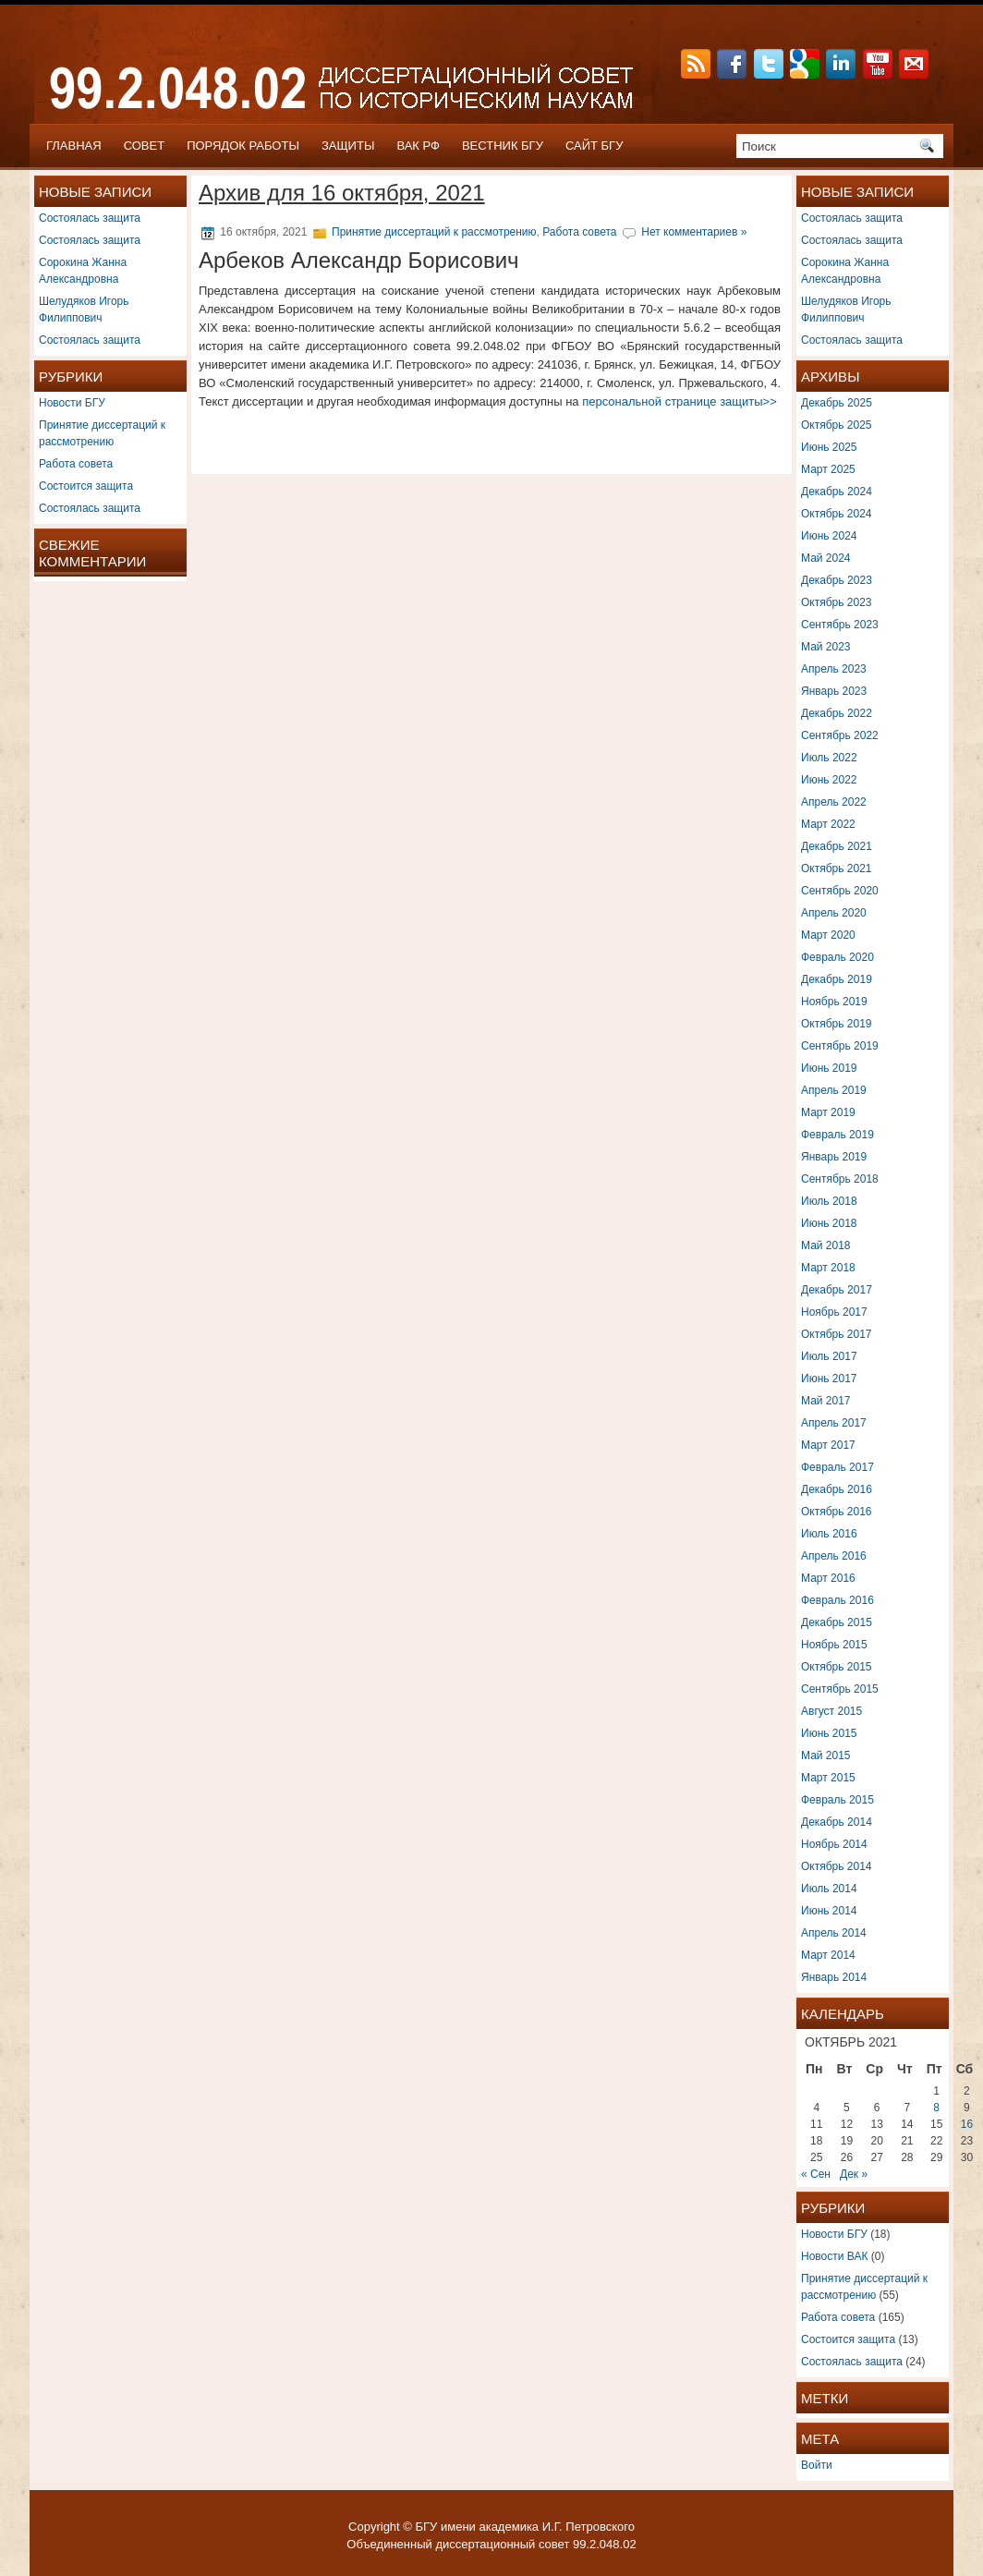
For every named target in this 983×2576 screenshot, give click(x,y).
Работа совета (76, 463)
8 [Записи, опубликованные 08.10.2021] (936, 2107)
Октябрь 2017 (836, 1334)
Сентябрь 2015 (840, 1689)
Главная (74, 145)
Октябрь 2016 (836, 1511)
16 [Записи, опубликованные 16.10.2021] (967, 2124)
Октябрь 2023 (836, 602)
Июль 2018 (829, 1201)
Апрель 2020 (834, 912)
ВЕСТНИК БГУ (502, 145)
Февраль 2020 (837, 957)
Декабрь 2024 (836, 491)
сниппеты (569, 2564)
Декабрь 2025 (836, 402)
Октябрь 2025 (836, 425)
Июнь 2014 (829, 1910)
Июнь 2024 (829, 535)
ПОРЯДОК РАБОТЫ (243, 145)
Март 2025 (828, 469)
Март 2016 (828, 1578)
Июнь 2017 (829, 1378)
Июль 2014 (829, 1888)
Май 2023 (826, 646)
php (527, 2564)
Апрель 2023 (834, 668)
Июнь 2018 (829, 1223)
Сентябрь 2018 (840, 1179)
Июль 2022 (829, 757)
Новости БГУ (72, 402)
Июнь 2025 (829, 447)
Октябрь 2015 (836, 1666)
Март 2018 (828, 1267)
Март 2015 (828, 1777)
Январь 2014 (834, 1977)
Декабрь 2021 (836, 846)
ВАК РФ (418, 145)
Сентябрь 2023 (840, 624)
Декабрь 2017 (836, 1289)
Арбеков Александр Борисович (359, 260)
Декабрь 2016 (836, 1489)
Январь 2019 (834, 1156)
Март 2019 (828, 1112)
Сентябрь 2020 (840, 890)
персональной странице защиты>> (679, 401)
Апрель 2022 (834, 802)
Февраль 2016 (837, 1600)
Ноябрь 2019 (834, 1001)
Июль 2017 (829, 1356)
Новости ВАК (834, 2256)
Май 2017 (826, 1400)
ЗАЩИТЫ (348, 145)
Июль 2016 (829, 1533)
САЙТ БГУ (594, 145)
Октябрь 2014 (836, 1866)
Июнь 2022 (829, 779)
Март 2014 (828, 1955)
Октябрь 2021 (836, 868)
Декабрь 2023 (836, 580)
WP (444, 2564)
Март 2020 (828, 935)
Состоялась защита (89, 218)
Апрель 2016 (834, 1555)
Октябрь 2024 (836, 513)
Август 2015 (831, 1711)
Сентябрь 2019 (840, 1045)
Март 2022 (828, 824)
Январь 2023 (834, 691)
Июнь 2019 (829, 1068)
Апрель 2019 (834, 1090)
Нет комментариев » (693, 231)
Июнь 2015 (829, 1733)
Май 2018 (826, 1245)
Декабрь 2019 (836, 979)
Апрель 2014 (834, 1932)
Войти (816, 2465)
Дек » (854, 2174)
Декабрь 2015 (836, 1622)
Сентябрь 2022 (840, 735)
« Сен (816, 2174)
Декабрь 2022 (836, 713)
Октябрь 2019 (836, 1023)
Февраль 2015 (837, 1799)
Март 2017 (828, 1445)
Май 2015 (826, 1755)
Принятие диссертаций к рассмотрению (434, 231)
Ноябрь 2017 (834, 1312)
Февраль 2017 (837, 1467)
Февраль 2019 (837, 1134)
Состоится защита (86, 486)
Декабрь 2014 (836, 1822)
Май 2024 (826, 558)
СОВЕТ (144, 145)
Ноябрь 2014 (834, 1844)
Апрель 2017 (834, 1422)
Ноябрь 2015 (834, 1644)
